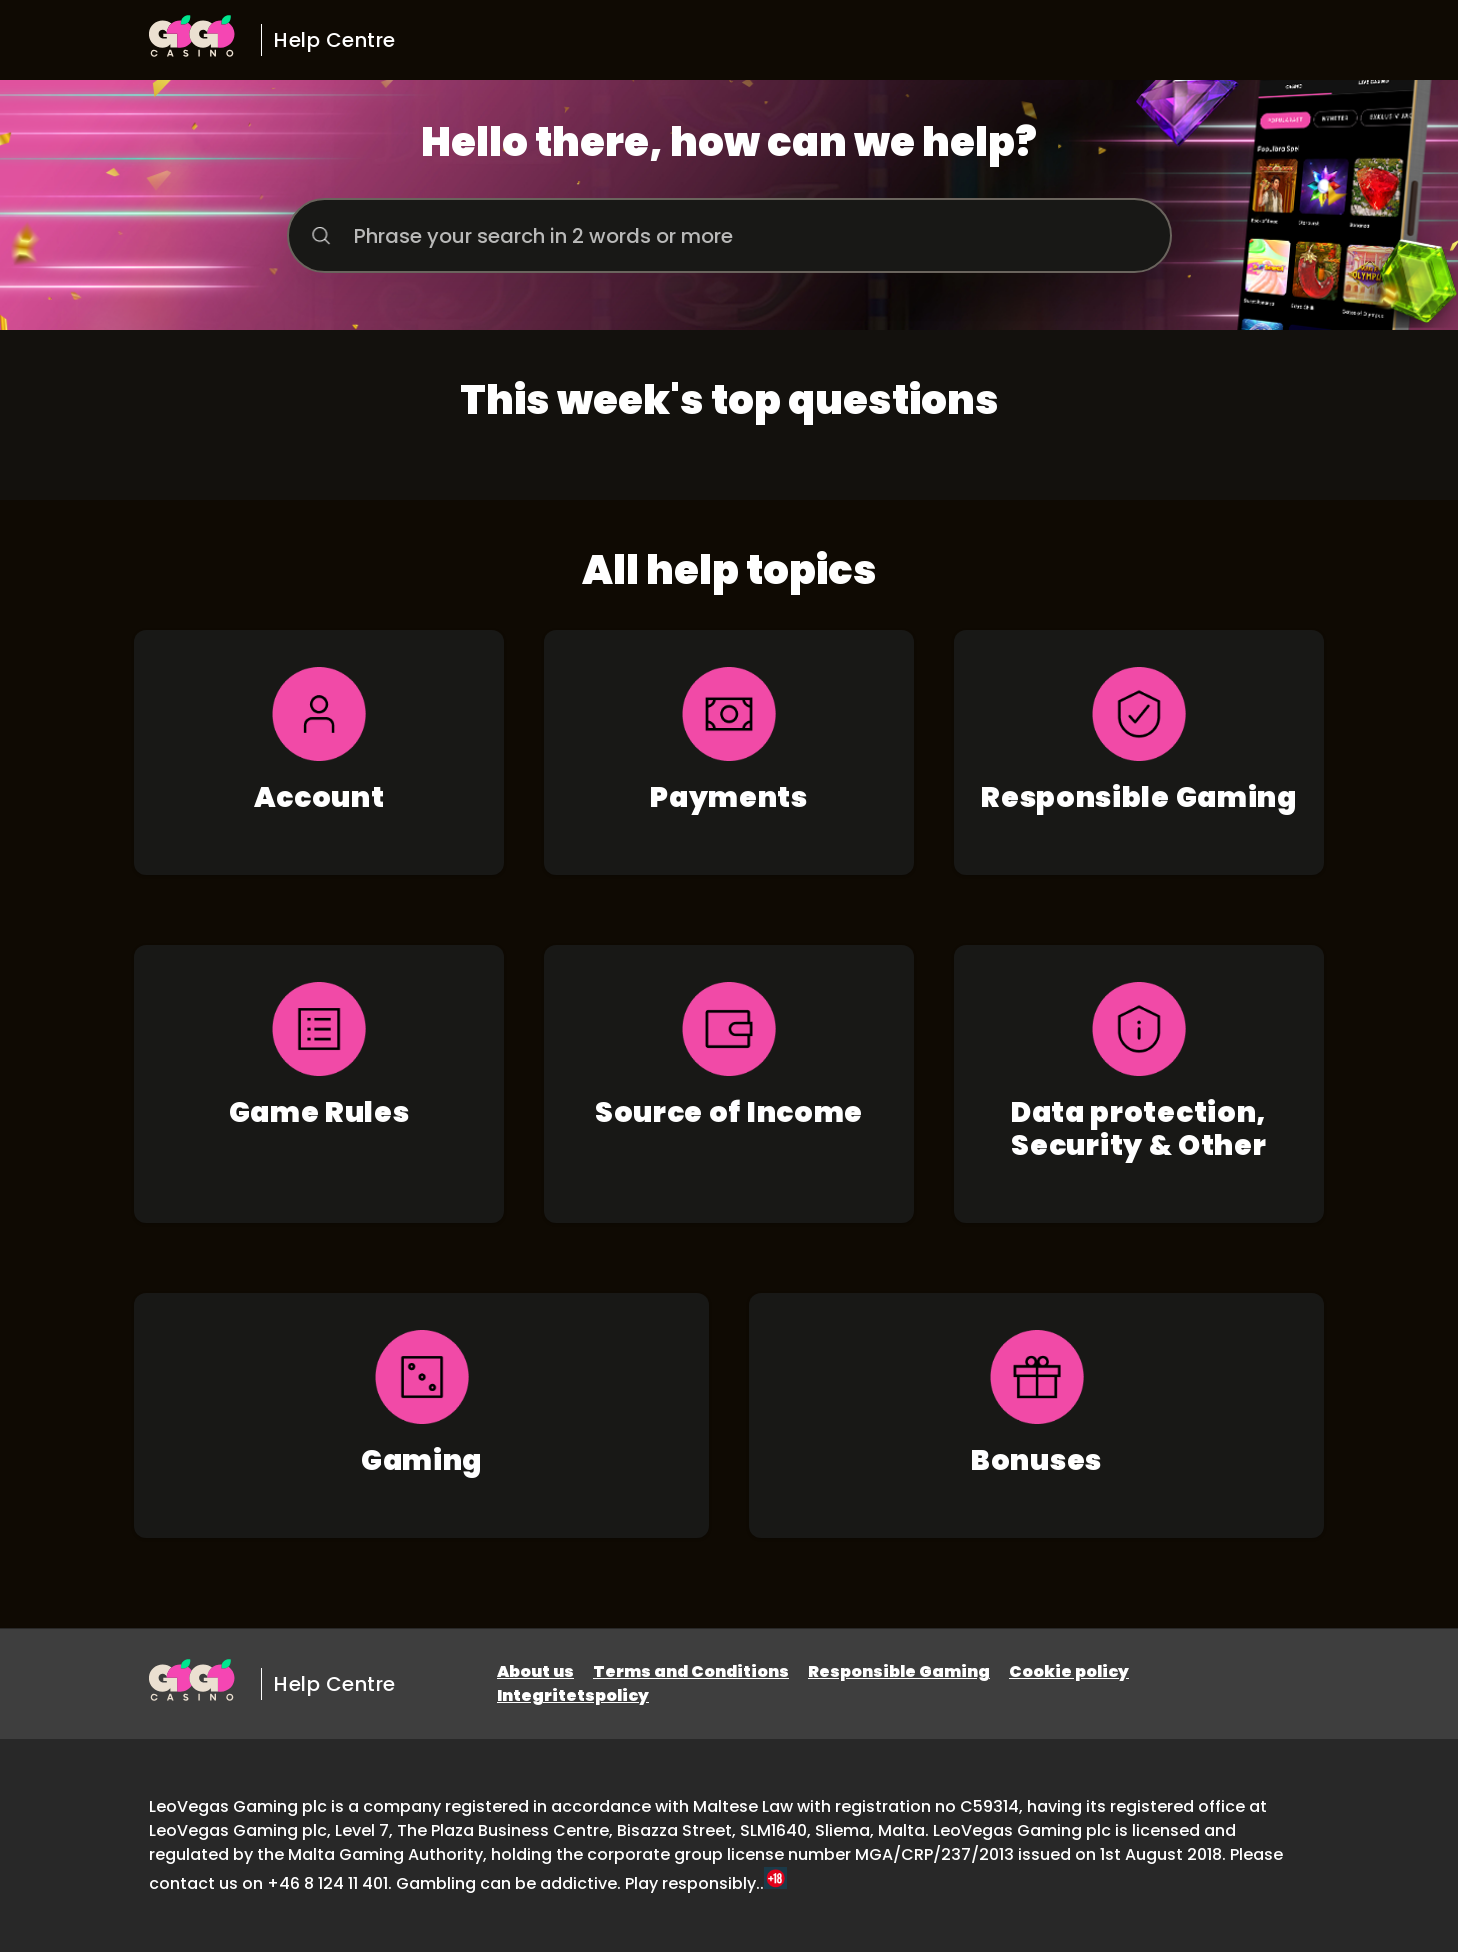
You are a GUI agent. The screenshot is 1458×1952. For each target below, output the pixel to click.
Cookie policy (1069, 1671)
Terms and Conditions (691, 1671)
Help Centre (335, 40)
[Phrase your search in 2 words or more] (729, 235)
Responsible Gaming (899, 1671)
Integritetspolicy (573, 1695)
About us (535, 1671)
